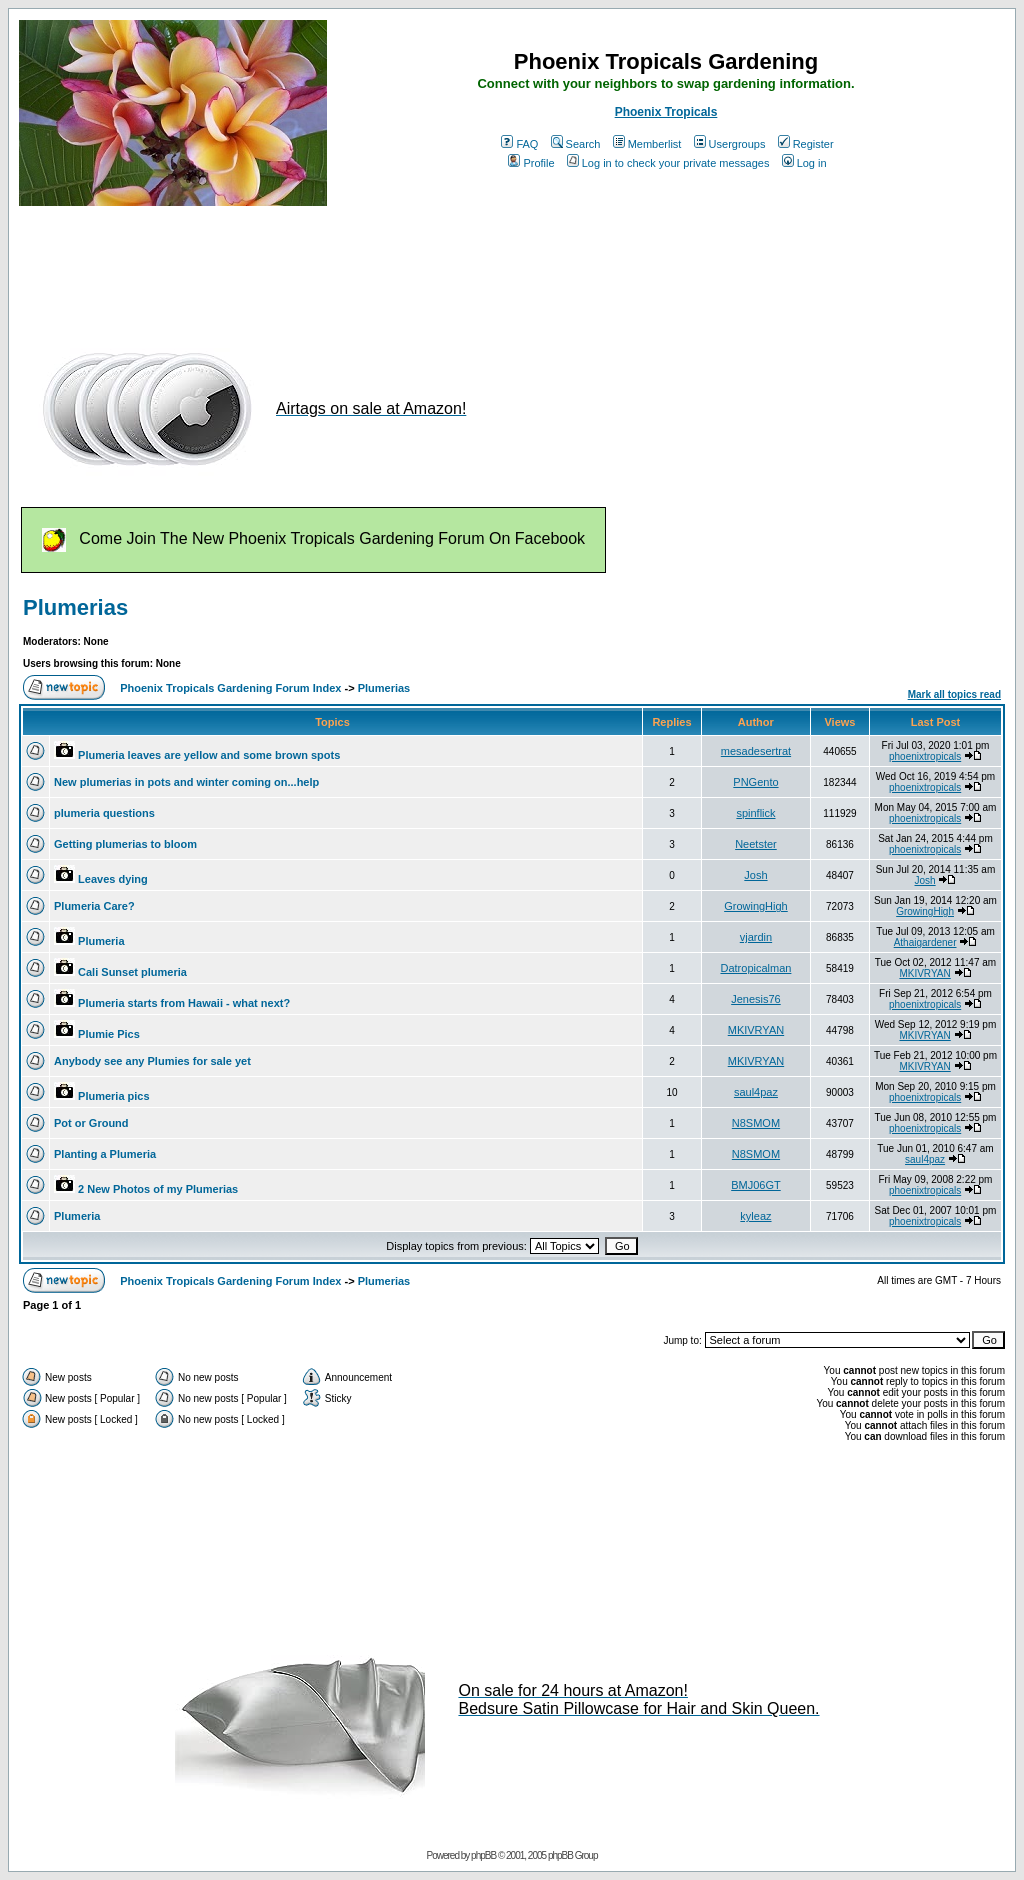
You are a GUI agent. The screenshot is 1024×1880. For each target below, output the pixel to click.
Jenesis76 (756, 999)
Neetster (756, 844)
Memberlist (647, 144)
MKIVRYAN (924, 973)
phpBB (483, 1855)
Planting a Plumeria (105, 1154)
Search (576, 144)
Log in (804, 163)
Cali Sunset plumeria (132, 972)
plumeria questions (104, 813)
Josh (755, 875)
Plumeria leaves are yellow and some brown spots (209, 755)
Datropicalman (755, 968)
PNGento (755, 782)
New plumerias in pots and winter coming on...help (186, 782)
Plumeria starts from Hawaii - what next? (184, 1003)
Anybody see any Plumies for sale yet (152, 1061)
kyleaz (755, 1216)
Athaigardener (925, 942)
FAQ (519, 144)
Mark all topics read (954, 694)
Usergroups (730, 144)
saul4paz (756, 1092)
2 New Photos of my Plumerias (158, 1189)
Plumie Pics (109, 1034)
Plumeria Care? (94, 906)
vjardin (756, 937)
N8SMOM (756, 1123)
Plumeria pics (114, 1096)
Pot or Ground (91, 1123)
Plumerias (75, 607)
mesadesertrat (756, 751)
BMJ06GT (756, 1185)
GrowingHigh (756, 906)
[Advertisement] (383, 268)
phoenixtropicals (925, 756)
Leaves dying (113, 879)
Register (806, 144)
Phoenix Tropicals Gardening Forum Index (230, 688)
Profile (531, 163)
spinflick (755, 813)
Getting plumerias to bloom (125, 844)
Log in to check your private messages (668, 163)
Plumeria (101, 941)
